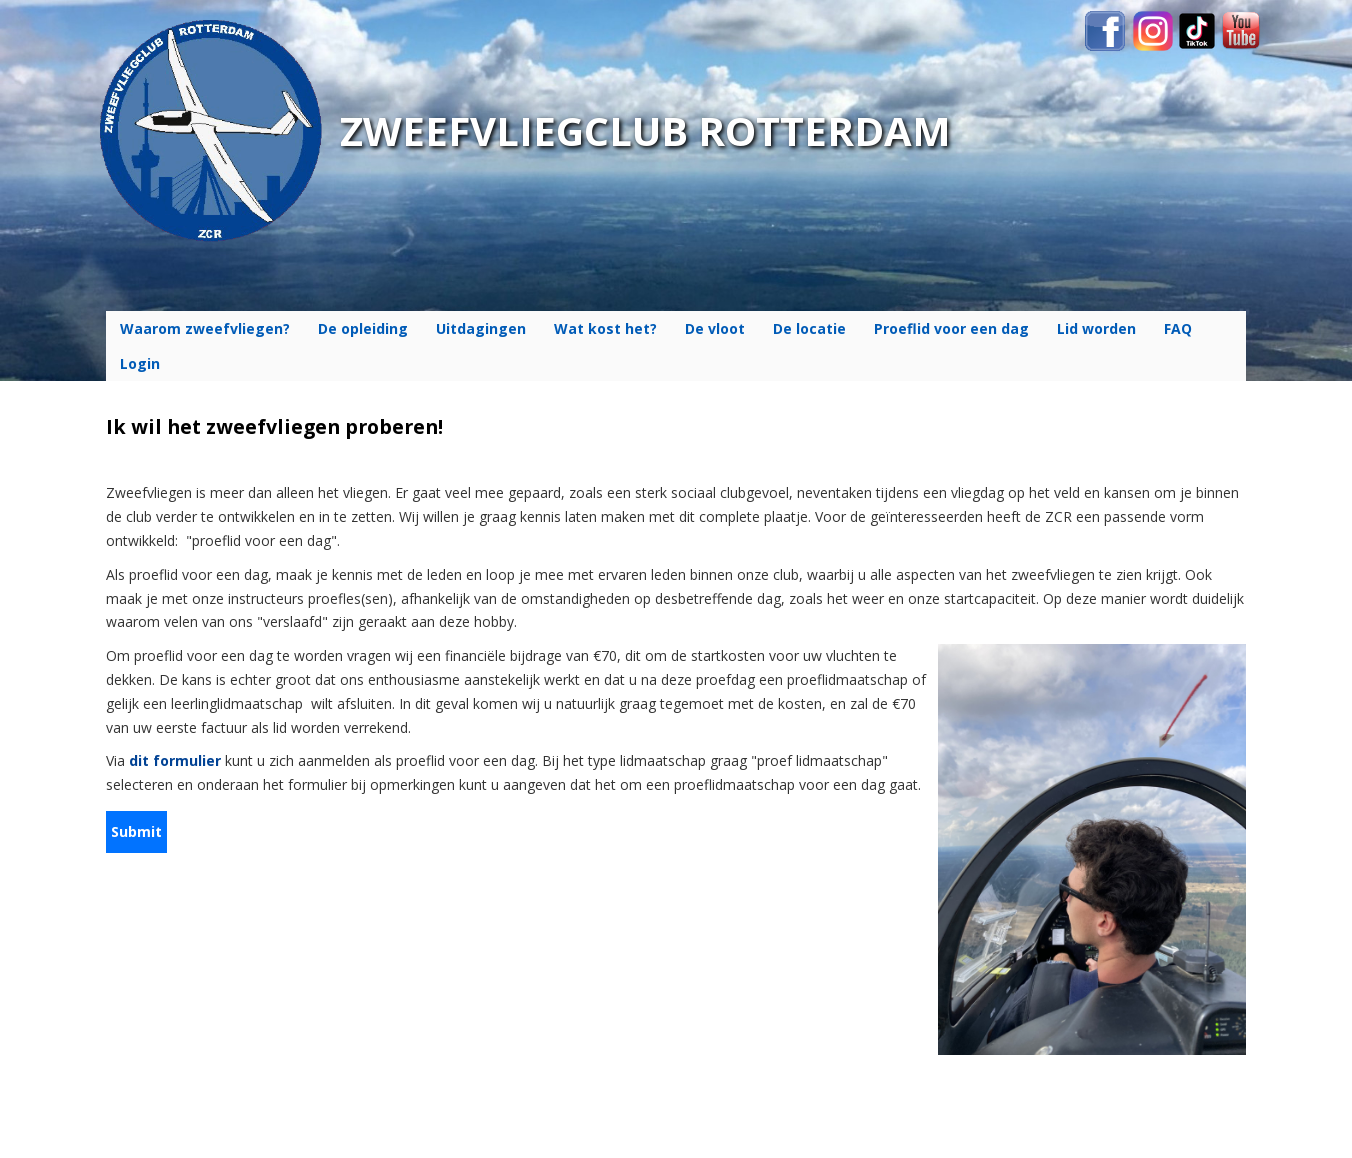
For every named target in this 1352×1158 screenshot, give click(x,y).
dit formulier (175, 760)
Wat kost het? (605, 328)
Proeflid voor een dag (951, 328)
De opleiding (363, 328)
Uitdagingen (481, 328)
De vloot (715, 328)
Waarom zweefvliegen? (205, 328)
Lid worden (1096, 328)
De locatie (809, 328)
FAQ (1178, 328)
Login (140, 363)
